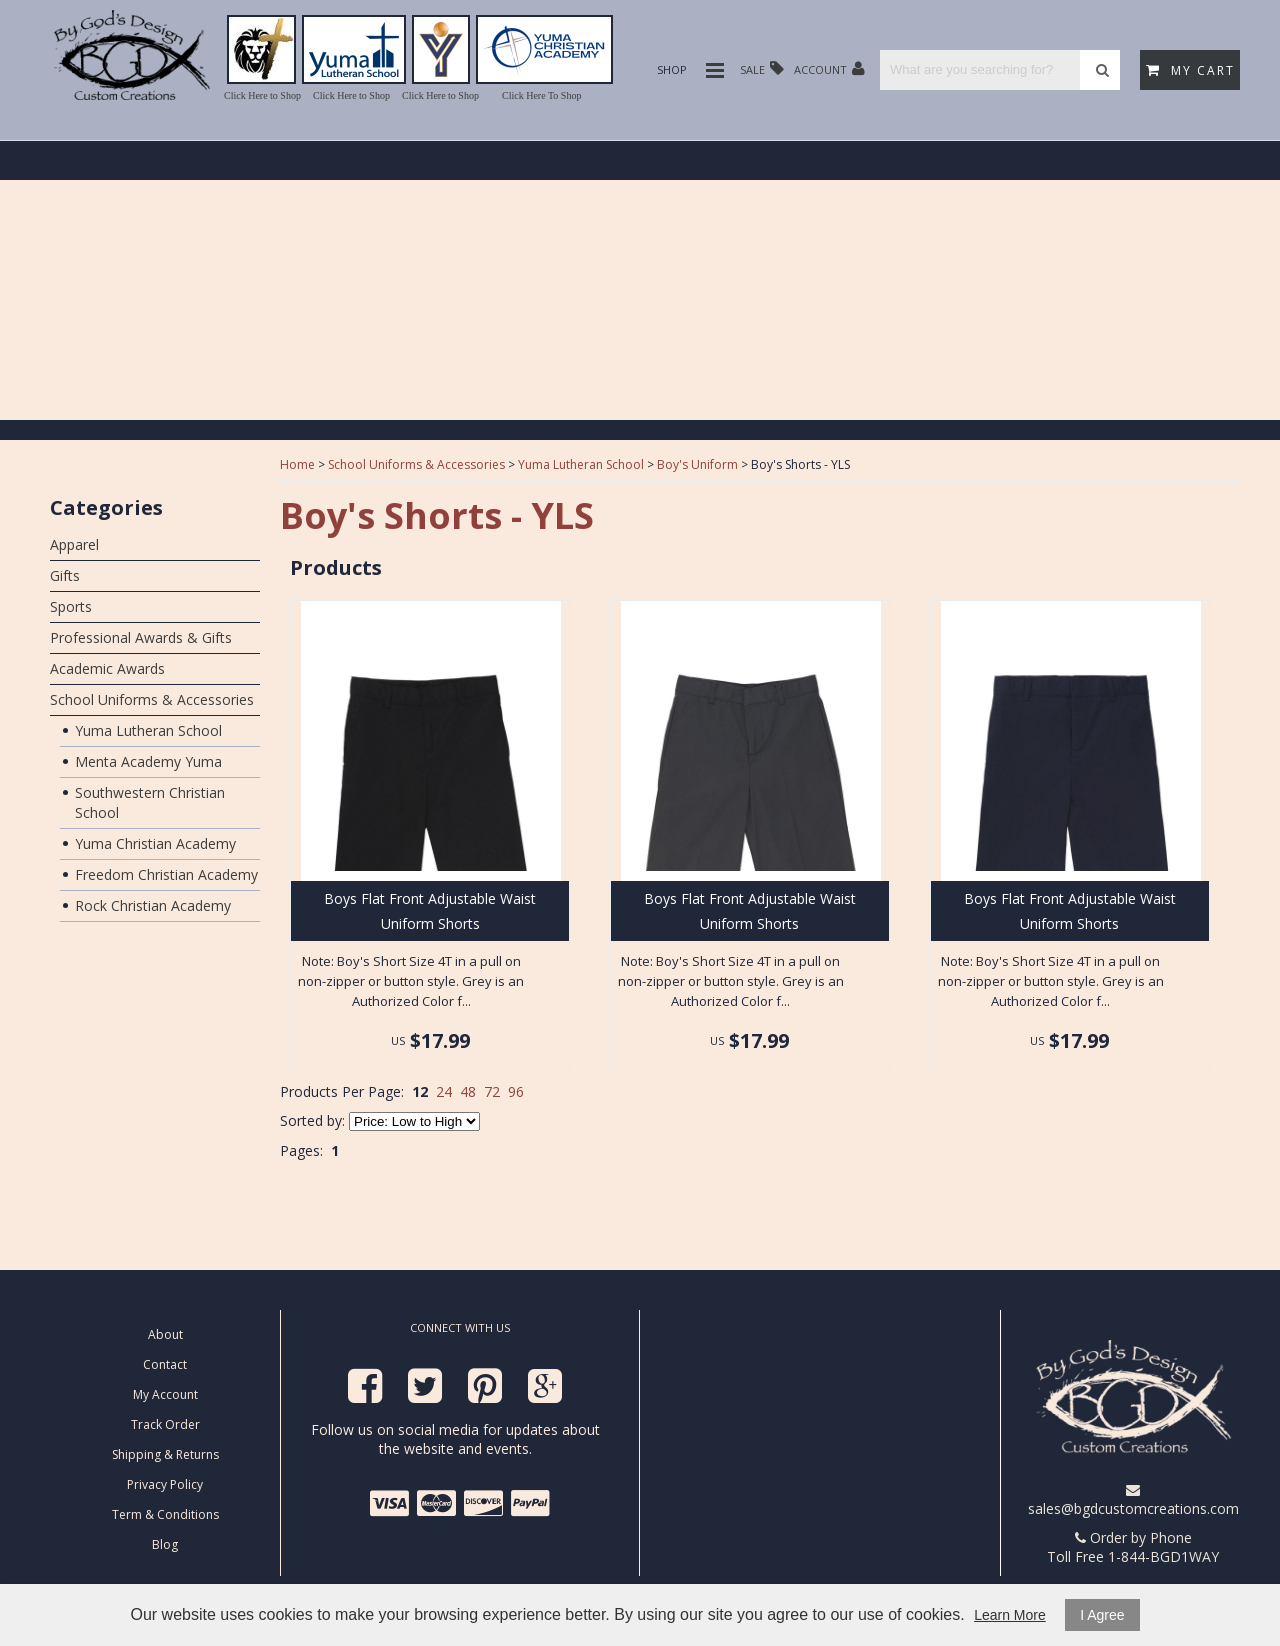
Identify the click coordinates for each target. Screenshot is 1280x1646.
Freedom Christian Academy (166, 874)
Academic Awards (107, 668)
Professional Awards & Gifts (141, 637)
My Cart (1190, 70)
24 (444, 1091)
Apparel (74, 544)
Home (297, 464)
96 (516, 1091)
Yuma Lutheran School (148, 730)
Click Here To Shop (541, 95)
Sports (71, 606)
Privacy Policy (165, 1484)
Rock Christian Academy (153, 905)
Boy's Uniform (697, 464)
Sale (762, 68)
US (398, 1040)
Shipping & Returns (165, 1454)
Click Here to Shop (262, 95)
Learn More (1010, 1615)
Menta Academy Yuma (148, 761)
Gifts (65, 575)
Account (829, 68)
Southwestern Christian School (150, 802)
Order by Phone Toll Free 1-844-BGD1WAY (1133, 1547)
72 (492, 1091)
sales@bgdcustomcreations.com (1133, 1500)
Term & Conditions (165, 1514)
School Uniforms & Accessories (152, 699)
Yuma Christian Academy (155, 843)
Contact (165, 1364)
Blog (165, 1544)
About (165, 1334)
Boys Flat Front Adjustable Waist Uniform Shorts (430, 911)
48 (468, 1091)
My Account (165, 1394)
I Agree (1102, 1615)
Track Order (165, 1424)
